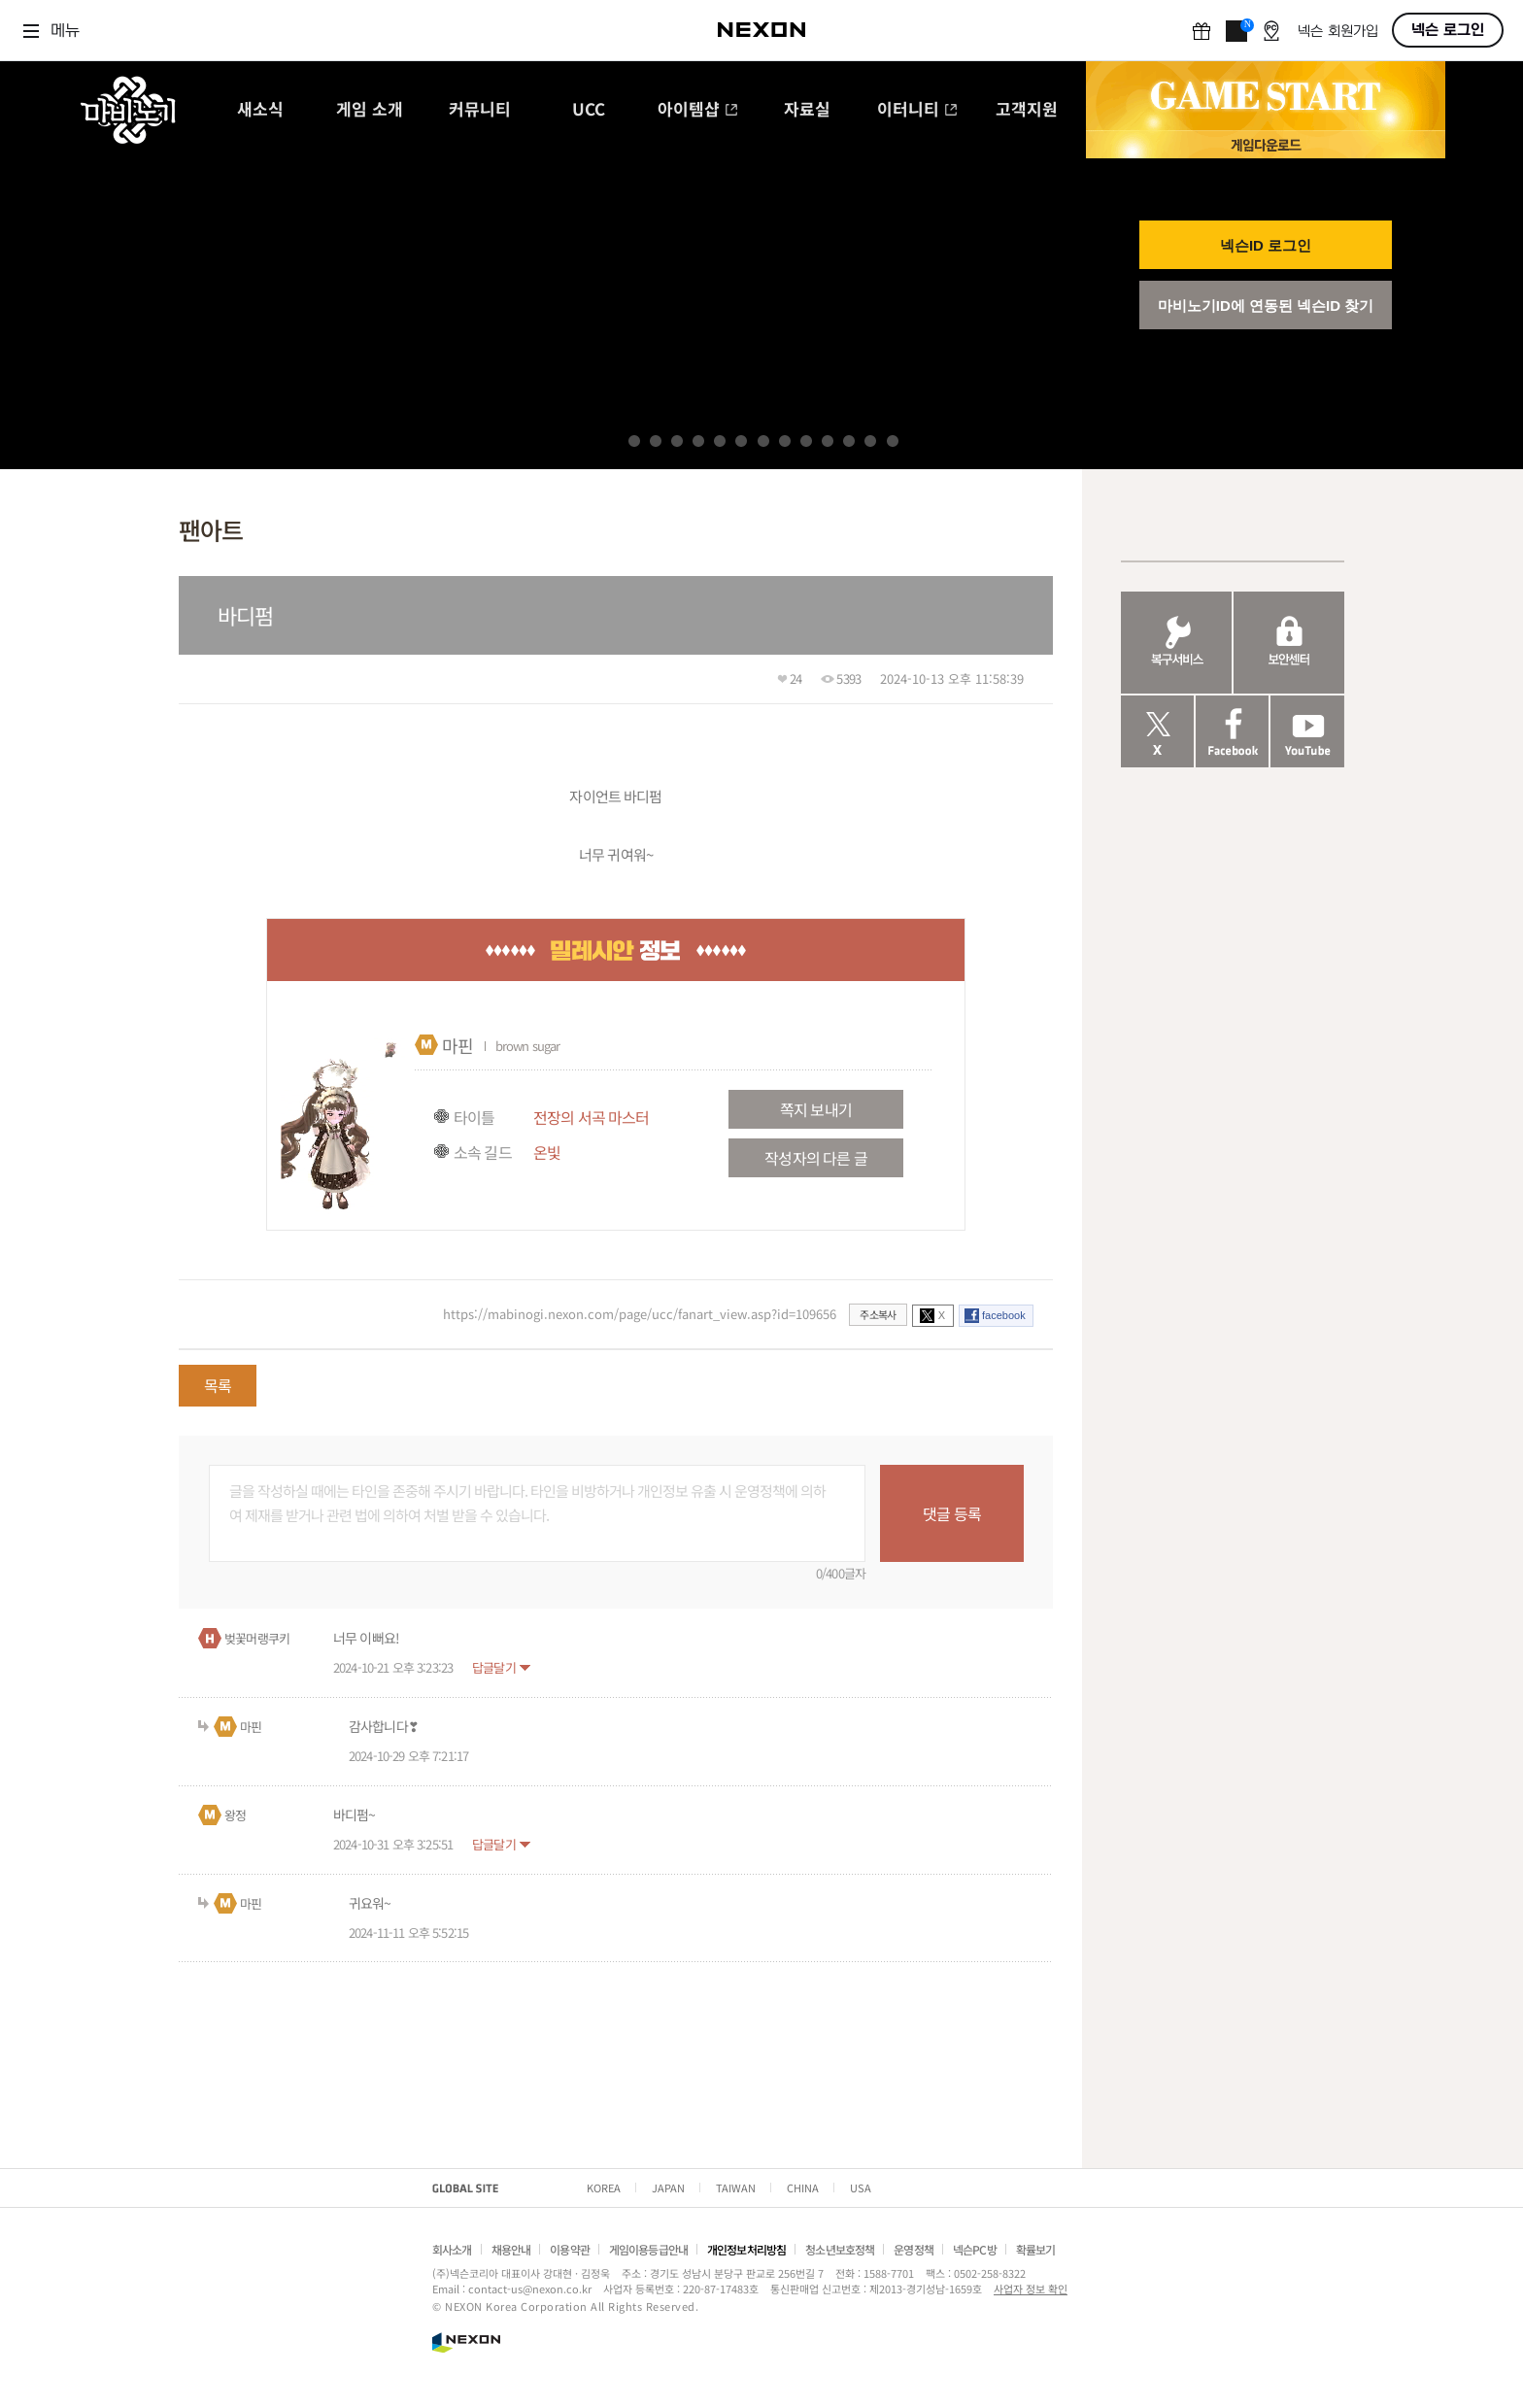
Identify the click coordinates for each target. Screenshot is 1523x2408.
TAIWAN (736, 2187)
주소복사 (878, 1314)
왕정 (235, 1815)
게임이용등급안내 (648, 2249)
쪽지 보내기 (816, 1109)
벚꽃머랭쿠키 (256, 1638)
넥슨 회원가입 (1338, 31)
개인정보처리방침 (746, 2249)
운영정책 (913, 2249)
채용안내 (511, 2249)
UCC (588, 110)
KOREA (604, 2187)
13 (892, 441)
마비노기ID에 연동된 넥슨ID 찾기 (1266, 305)
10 (827, 441)
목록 (217, 1385)
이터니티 (917, 110)
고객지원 (1027, 110)
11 (849, 441)
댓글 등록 (952, 1513)
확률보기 (1036, 2249)
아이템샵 (698, 110)
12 (870, 441)
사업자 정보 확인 (1030, 2288)
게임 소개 (369, 110)
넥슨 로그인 (1447, 30)
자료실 (807, 110)
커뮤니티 (480, 110)
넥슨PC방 (975, 2249)
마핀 (457, 1045)
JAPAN (668, 2187)
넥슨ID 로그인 (1265, 245)
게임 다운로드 (1265, 144)
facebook (1004, 1315)
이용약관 (570, 2249)
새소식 (260, 110)
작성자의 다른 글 (815, 1158)
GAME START (1265, 96)
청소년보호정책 (839, 2249)
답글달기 (494, 1667)
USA (860, 2187)
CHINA (803, 2187)
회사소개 (452, 2249)
